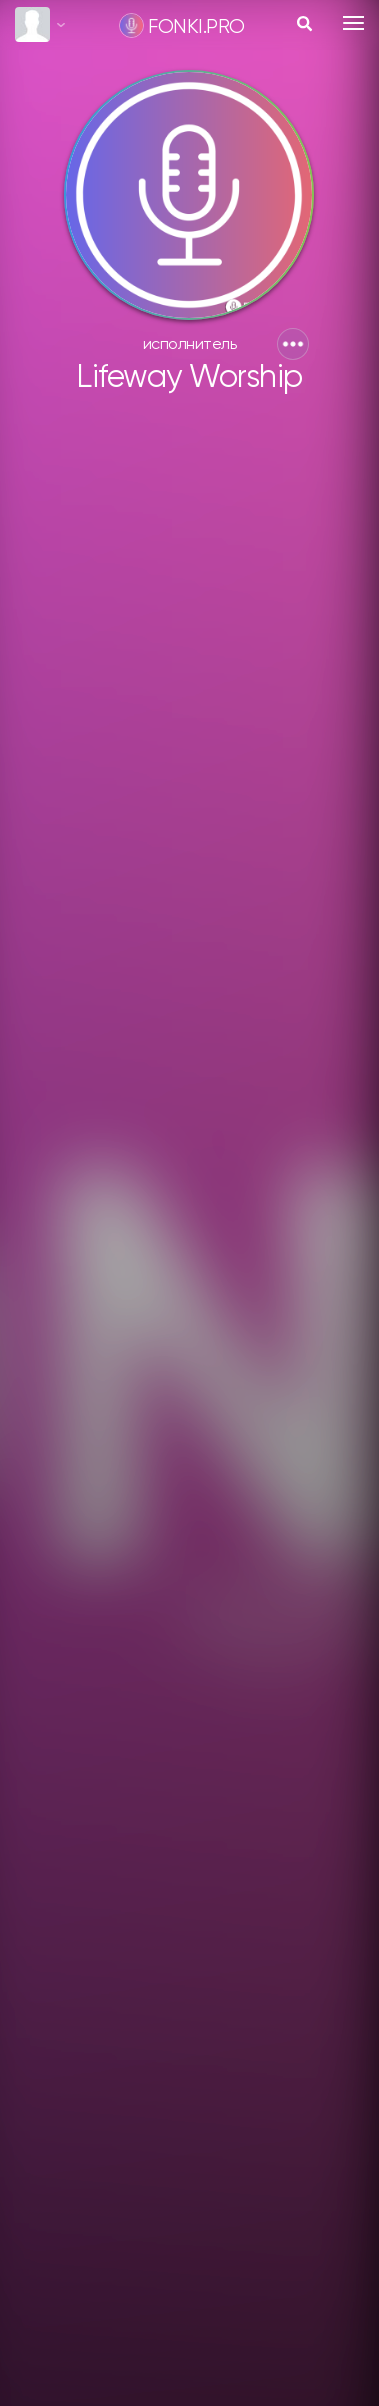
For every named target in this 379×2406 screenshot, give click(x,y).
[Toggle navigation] (353, 23)
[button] (293, 344)
